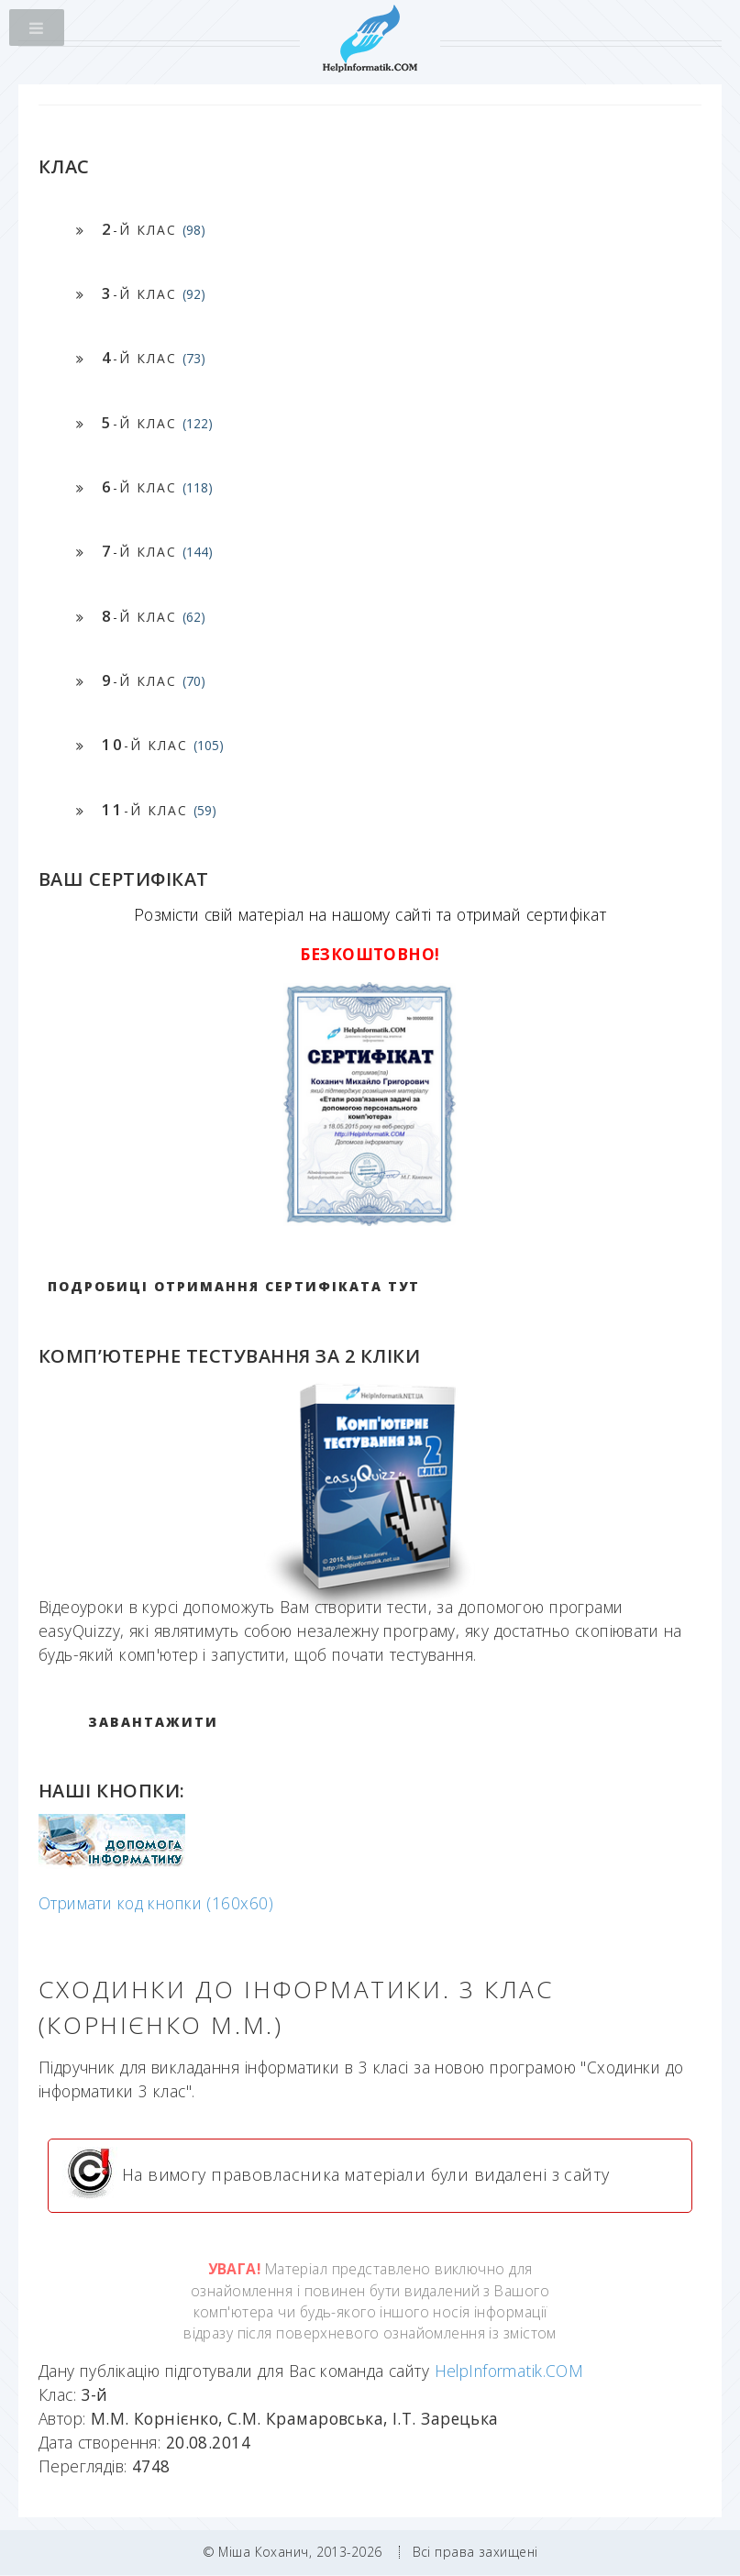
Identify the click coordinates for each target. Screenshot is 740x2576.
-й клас (153, 228)
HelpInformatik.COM (509, 2371)
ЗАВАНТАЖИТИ (153, 1721)
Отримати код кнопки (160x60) (156, 1903)
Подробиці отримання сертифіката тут (234, 1286)
